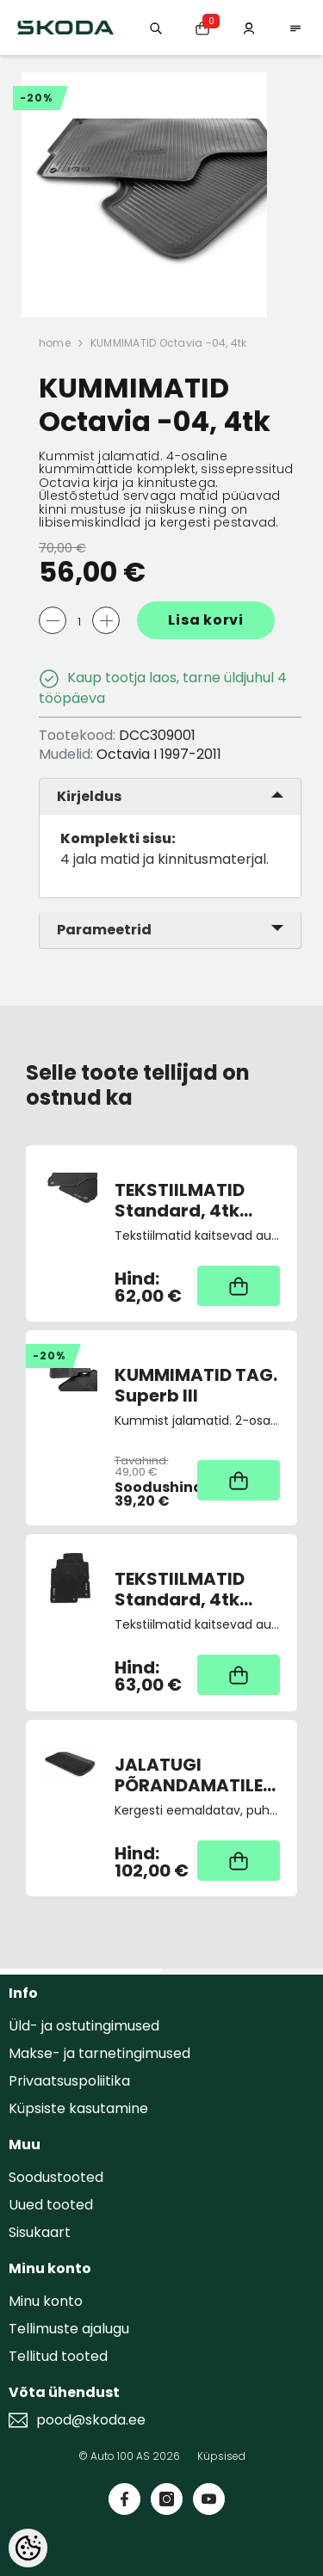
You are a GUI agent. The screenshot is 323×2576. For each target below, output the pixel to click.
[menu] (295, 27)
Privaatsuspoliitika (69, 2081)
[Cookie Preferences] (28, 2548)
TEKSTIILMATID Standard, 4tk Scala (180, 1589)
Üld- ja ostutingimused (84, 2026)
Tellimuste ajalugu (69, 2329)
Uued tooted (51, 2205)
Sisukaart (40, 2232)
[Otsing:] (156, 27)
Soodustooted (56, 2177)
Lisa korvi (206, 620)
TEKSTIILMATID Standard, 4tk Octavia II (180, 1200)
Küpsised (221, 2456)
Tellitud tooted (58, 2356)
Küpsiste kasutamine (78, 2108)
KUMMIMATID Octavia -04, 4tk (168, 343)
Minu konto (46, 2301)
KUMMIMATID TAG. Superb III (196, 1385)
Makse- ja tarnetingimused (99, 2053)
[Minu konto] (249, 27)
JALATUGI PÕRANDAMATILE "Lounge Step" (189, 1775)
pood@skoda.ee (91, 2420)
